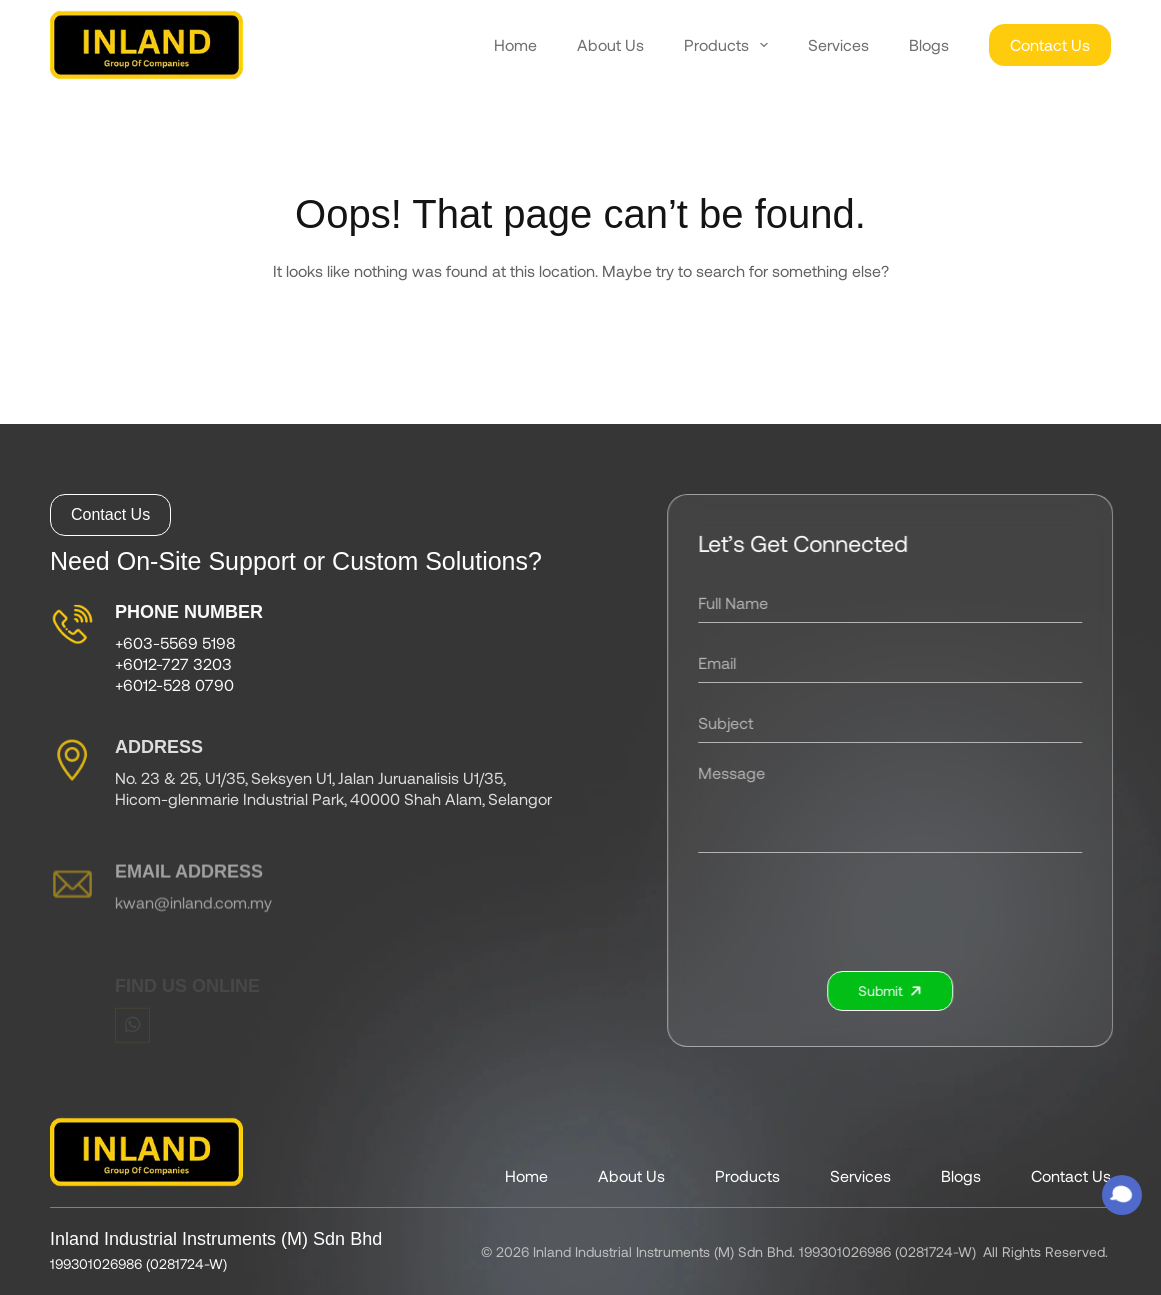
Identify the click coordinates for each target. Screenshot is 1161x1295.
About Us (610, 44)
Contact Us (1050, 44)
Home (515, 44)
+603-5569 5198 (175, 648)
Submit (898, 991)
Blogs (929, 44)
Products (726, 45)
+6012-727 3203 (173, 668)
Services (838, 44)
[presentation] (898, 912)
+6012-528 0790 (174, 689)
